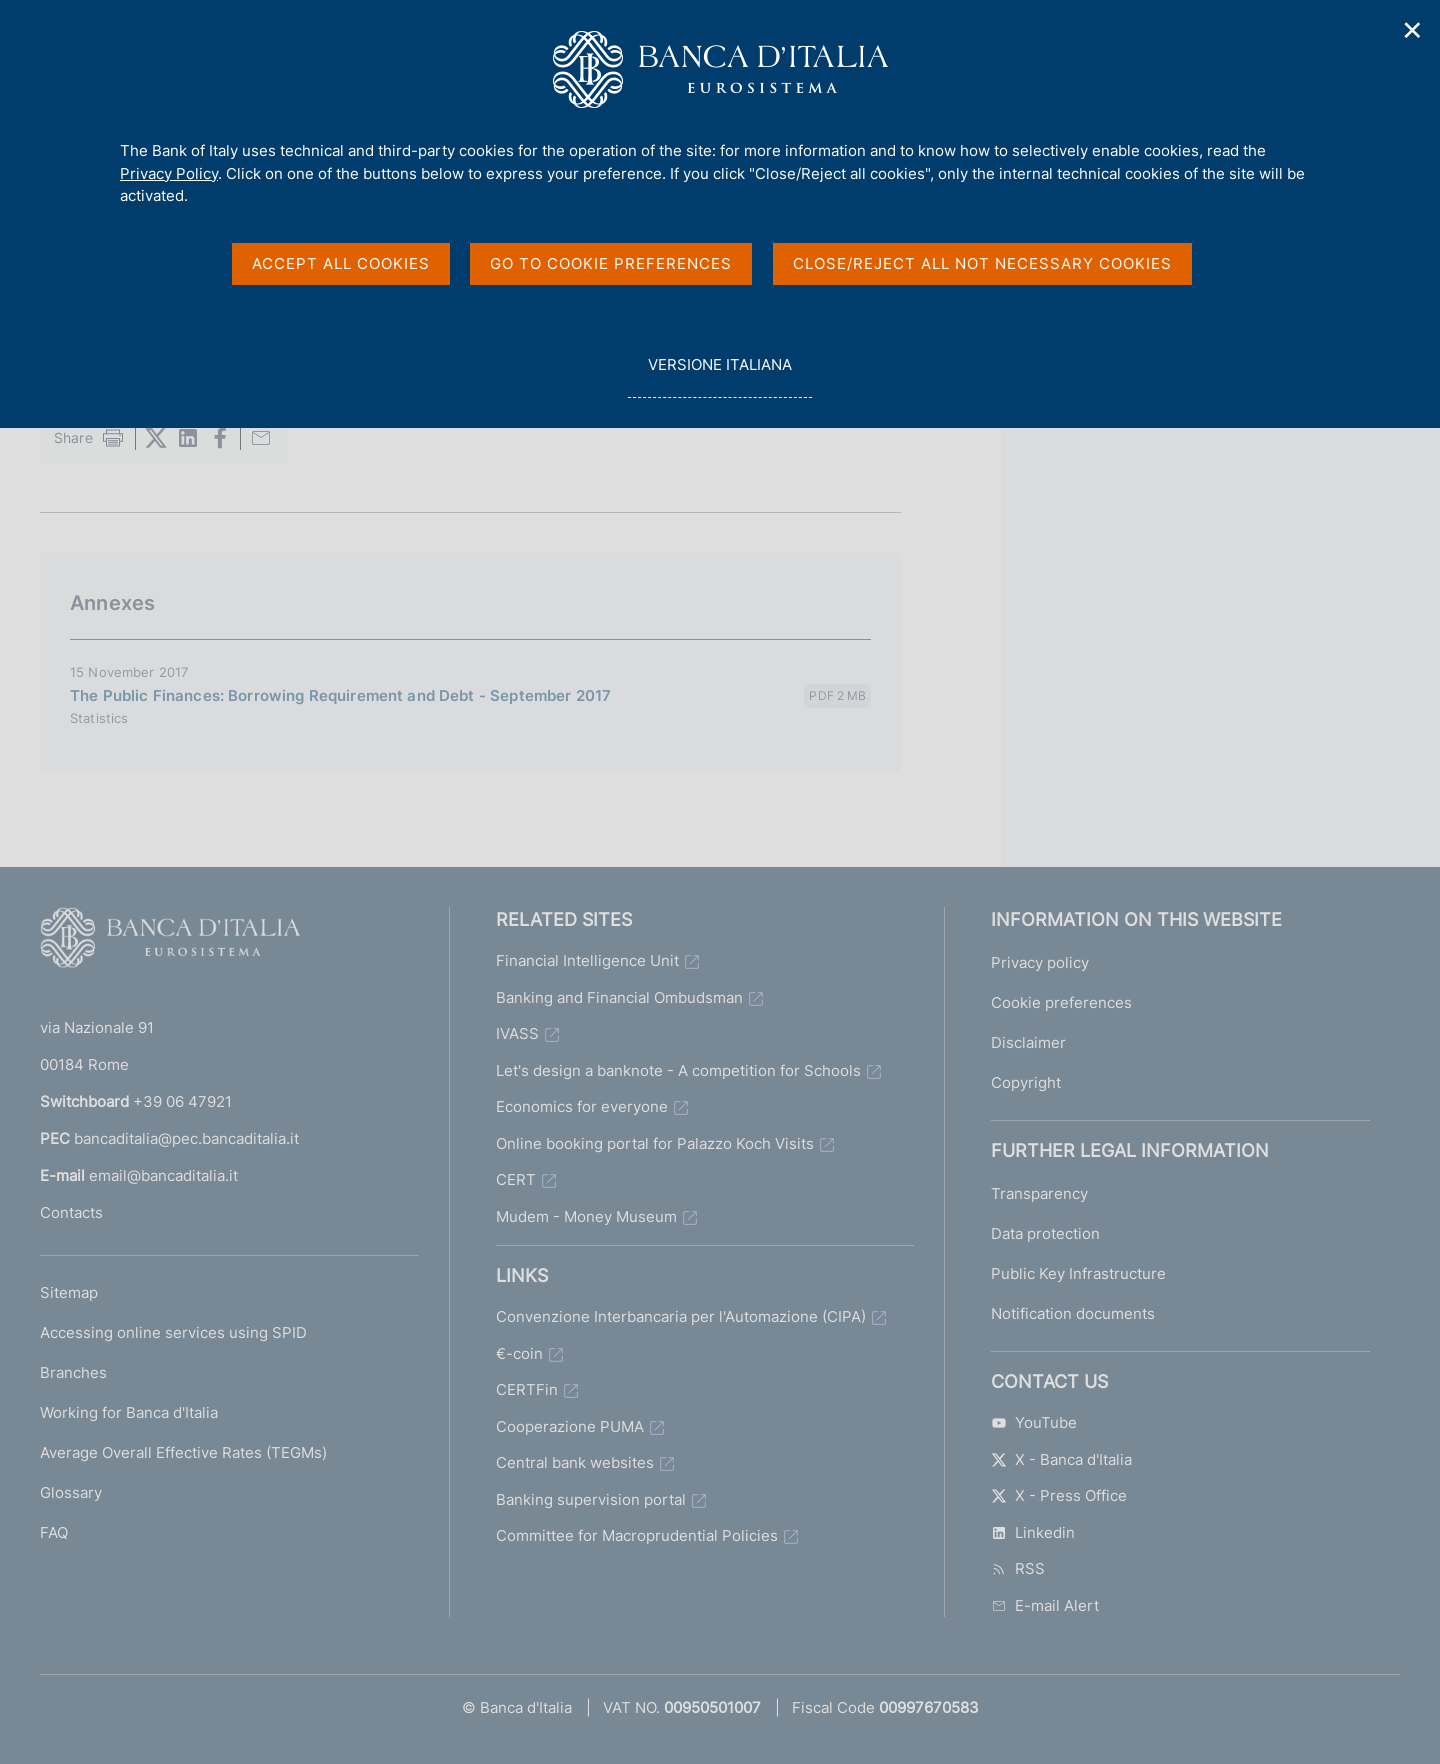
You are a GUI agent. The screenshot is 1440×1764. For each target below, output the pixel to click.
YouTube (1034, 1422)
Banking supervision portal (591, 1499)
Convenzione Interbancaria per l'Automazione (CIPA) (681, 1316)
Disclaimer (1028, 1042)
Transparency (1039, 1193)
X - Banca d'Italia (1061, 1459)
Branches (73, 1372)
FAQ (54, 1532)
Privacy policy (1040, 962)
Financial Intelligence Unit (587, 960)
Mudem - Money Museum (586, 1216)
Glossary (71, 1492)
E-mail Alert (1045, 1605)
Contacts (71, 1212)
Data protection (1045, 1233)
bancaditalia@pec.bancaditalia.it (186, 1138)
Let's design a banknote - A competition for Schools (678, 1070)
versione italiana (719, 375)
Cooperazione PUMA (570, 1426)
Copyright (1026, 1082)
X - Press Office (1059, 1495)
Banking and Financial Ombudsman (619, 997)
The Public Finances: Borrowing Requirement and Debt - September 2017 (340, 695)
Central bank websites (575, 1462)
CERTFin (527, 1389)
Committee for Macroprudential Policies (637, 1535)
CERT (516, 1179)
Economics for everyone (582, 1106)
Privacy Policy (169, 173)
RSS (1018, 1568)
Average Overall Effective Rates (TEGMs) (183, 1452)
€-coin (519, 1353)
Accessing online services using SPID (173, 1332)
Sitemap (69, 1292)
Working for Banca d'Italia (129, 1412)
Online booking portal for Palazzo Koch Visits (655, 1143)
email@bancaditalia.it (163, 1175)
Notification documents (1073, 1313)
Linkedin (1033, 1532)
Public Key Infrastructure (1078, 1273)
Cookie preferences (1061, 1002)
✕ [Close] (1413, 30)
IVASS (517, 1033)
